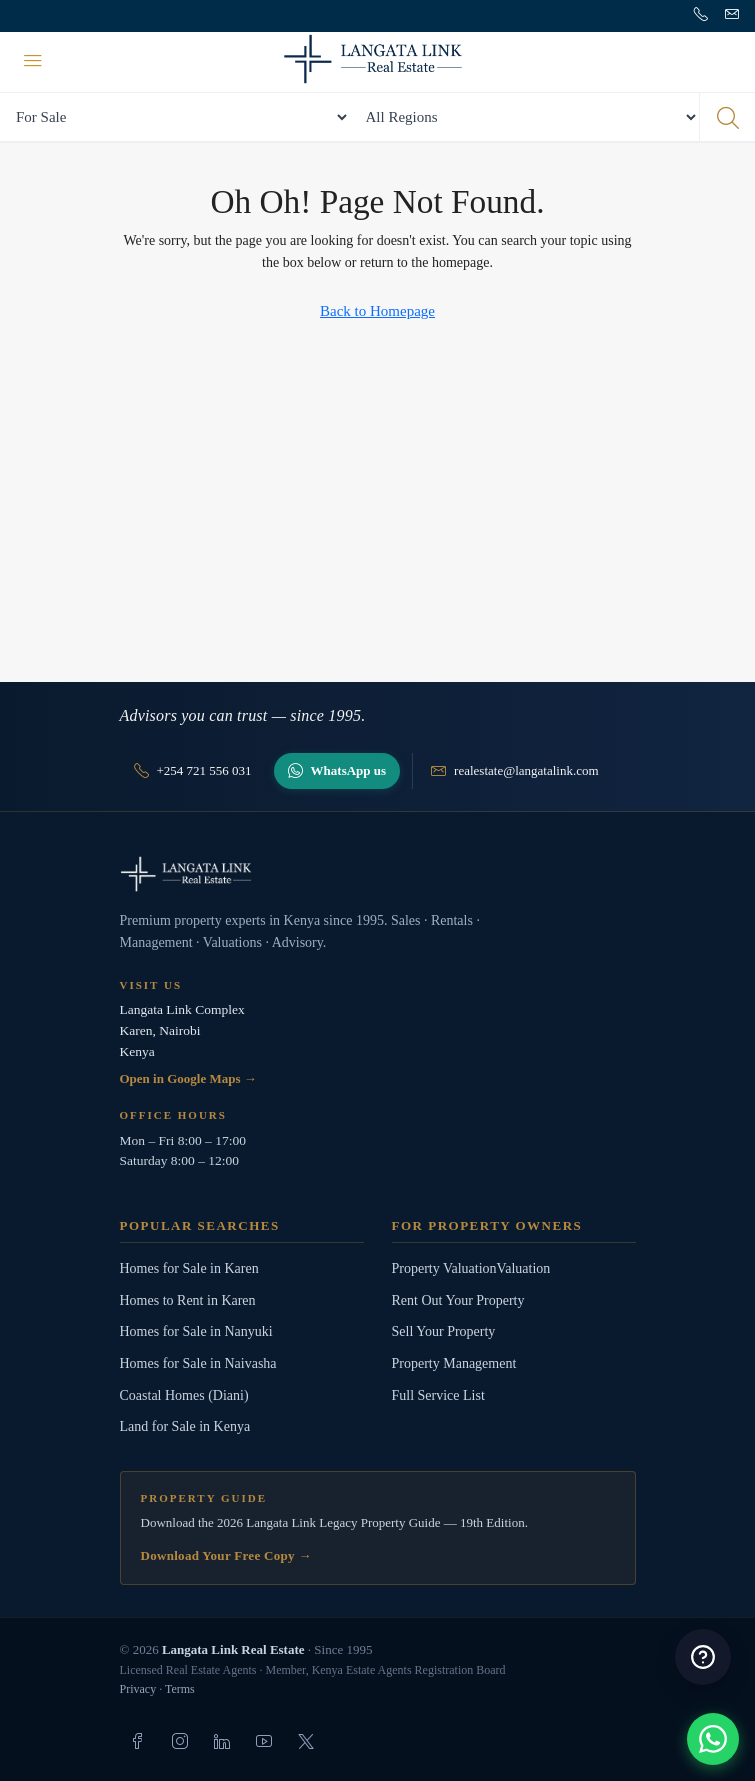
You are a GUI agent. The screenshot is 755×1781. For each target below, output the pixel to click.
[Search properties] (727, 117)
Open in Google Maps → (188, 1078)
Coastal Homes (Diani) (184, 1395)
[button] (713, 1739)
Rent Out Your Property (458, 1300)
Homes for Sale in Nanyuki (196, 1331)
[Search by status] (175, 117)
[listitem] (138, 1741)
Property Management (454, 1363)
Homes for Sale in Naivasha (198, 1363)
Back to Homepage (377, 311)
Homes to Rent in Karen (188, 1300)
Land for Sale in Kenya (185, 1426)
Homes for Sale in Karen (189, 1268)
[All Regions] (525, 117)
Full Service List (438, 1395)
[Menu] (33, 62)
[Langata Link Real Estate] (378, 874)
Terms (180, 1689)
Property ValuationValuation (471, 1268)
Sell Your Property (444, 1331)
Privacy (138, 1689)
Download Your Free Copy (226, 1555)
